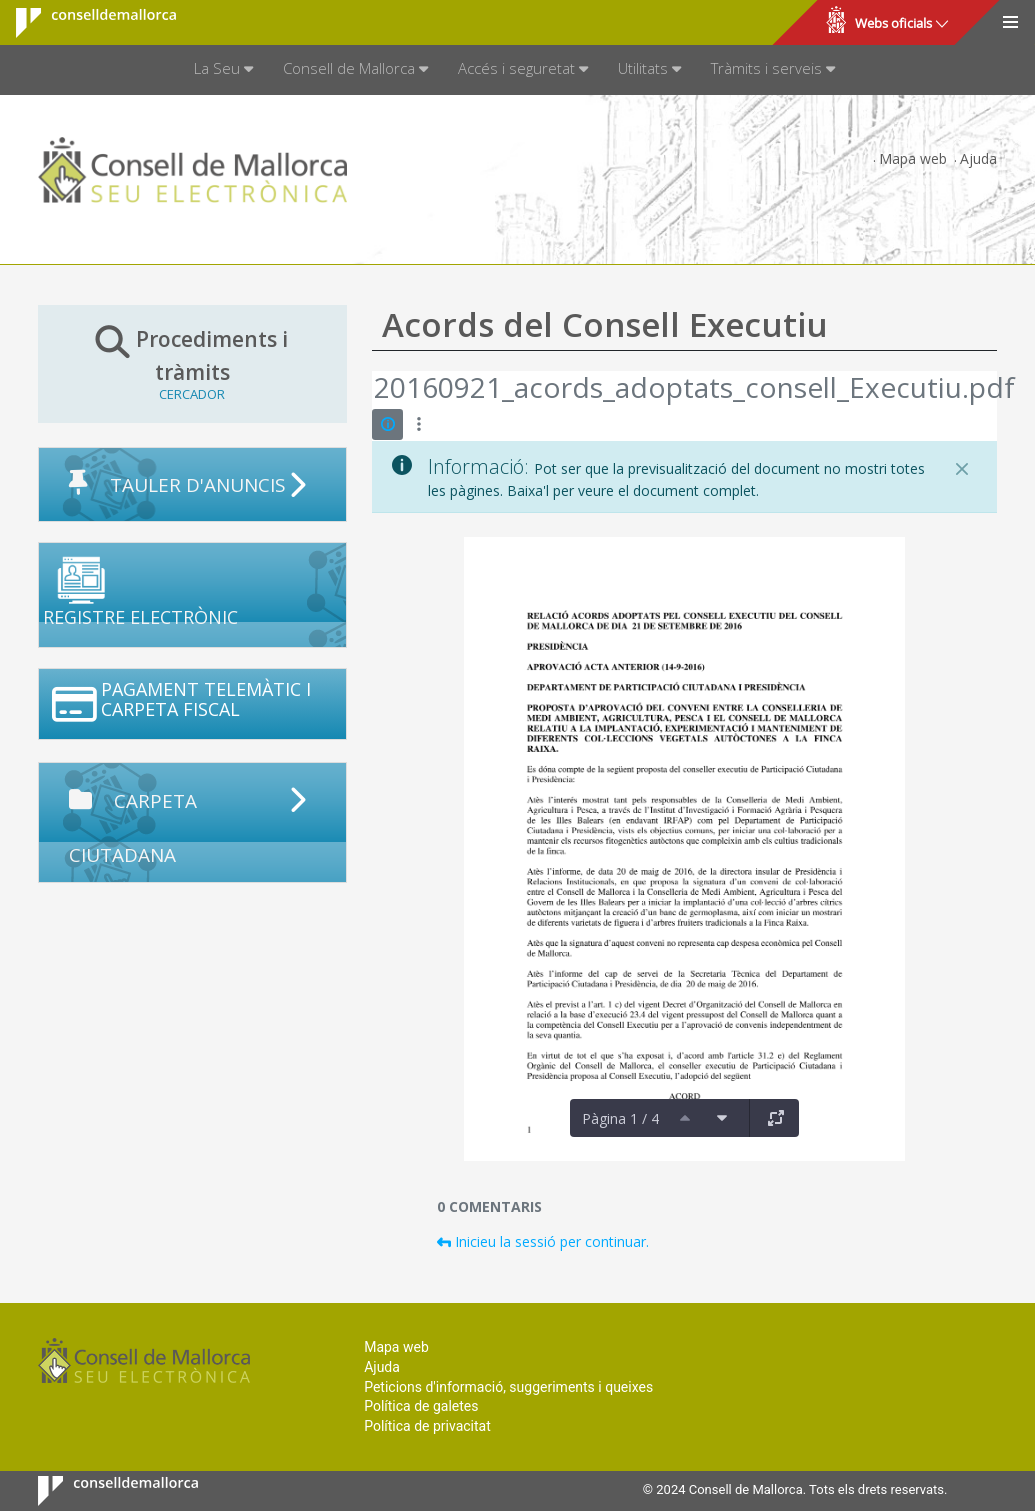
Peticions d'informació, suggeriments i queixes (508, 1387)
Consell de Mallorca (83, 23)
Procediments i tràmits (193, 363)
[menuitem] (223, 70)
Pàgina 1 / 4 (620, 1118)
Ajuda (978, 158)
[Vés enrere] (373, 390)
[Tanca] (962, 469)
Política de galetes (421, 1406)
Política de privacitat (427, 1426)
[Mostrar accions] (418, 424)
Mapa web (913, 158)
